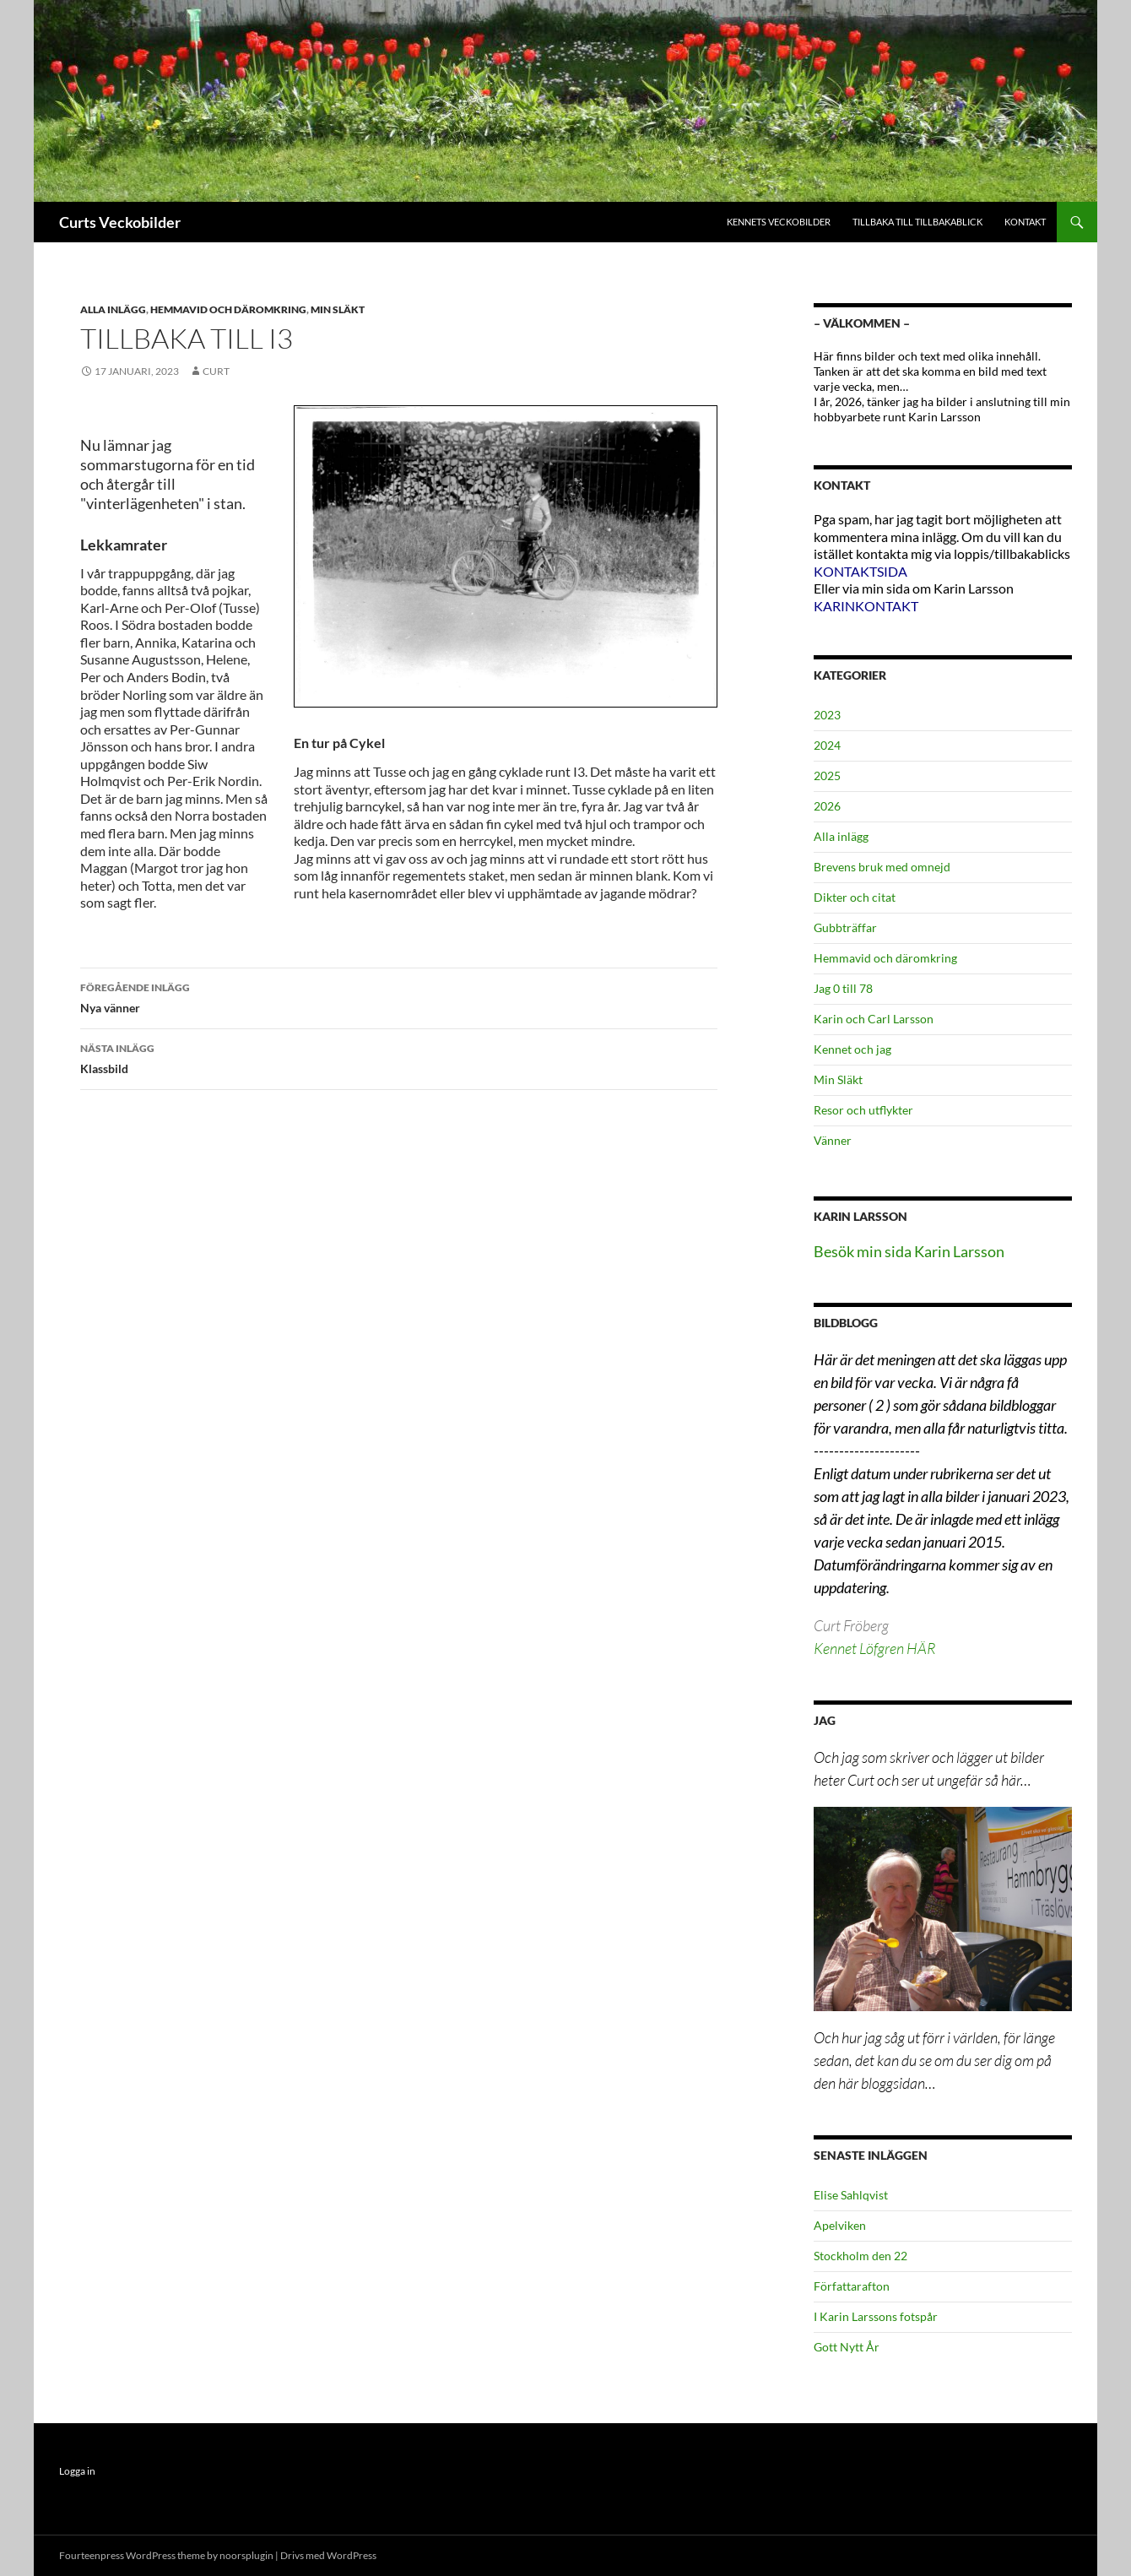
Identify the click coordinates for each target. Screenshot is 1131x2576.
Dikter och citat (855, 897)
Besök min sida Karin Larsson (909, 1251)
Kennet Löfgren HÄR (874, 1648)
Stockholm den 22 (860, 2255)
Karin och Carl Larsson (873, 1018)
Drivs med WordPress (328, 2555)
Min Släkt (338, 309)
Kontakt (1025, 221)
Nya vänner (398, 996)
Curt (216, 371)
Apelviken (840, 2225)
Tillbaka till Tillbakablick (917, 221)
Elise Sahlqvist (851, 2195)
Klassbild (398, 1057)
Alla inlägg (113, 309)
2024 (827, 745)
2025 (827, 775)
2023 (827, 715)
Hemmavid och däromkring (228, 309)
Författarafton (852, 2286)
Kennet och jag (852, 1049)
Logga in (77, 2471)
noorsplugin (246, 2555)
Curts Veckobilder (120, 222)
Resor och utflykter (863, 1110)
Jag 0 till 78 (843, 988)
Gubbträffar (845, 927)
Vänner (833, 1140)
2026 (827, 806)
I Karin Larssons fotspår (876, 2316)
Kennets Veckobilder (779, 221)
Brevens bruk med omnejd (882, 867)
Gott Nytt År (846, 2347)
